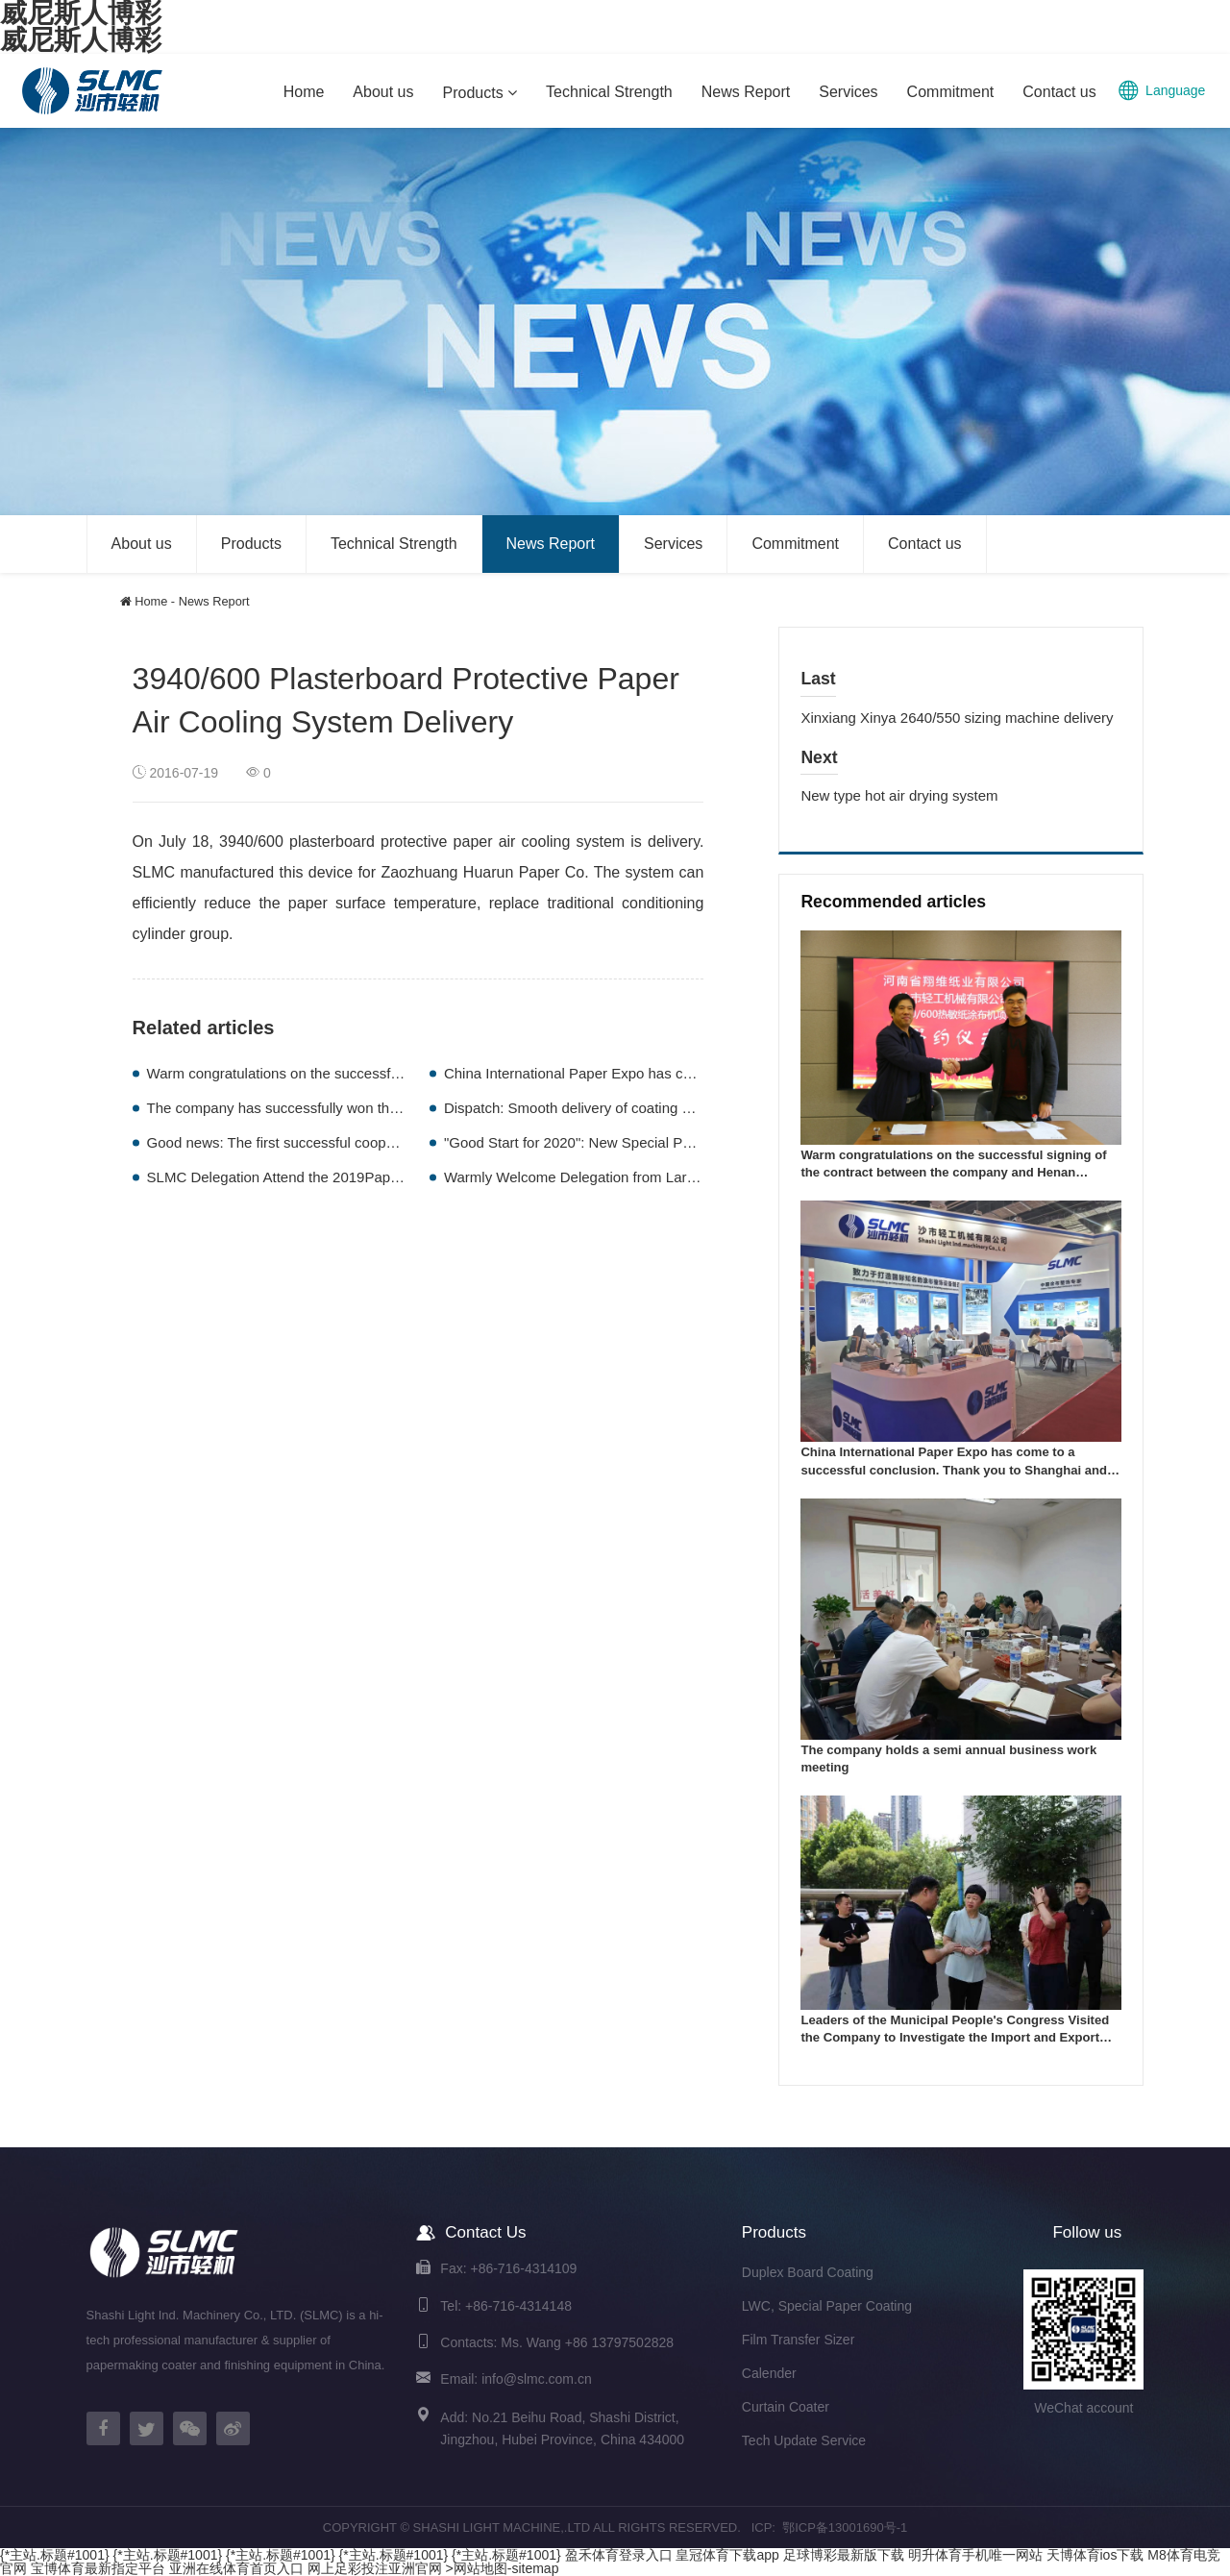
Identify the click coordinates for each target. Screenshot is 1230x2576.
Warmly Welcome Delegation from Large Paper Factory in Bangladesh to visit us (700, 1177)
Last (817, 678)
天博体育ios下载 (1095, 2555)
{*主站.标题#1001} (55, 2555)
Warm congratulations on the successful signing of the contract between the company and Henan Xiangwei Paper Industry (953, 1173)
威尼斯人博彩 (80, 40)
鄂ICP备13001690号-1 (844, 2527)
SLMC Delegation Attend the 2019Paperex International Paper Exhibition (379, 1177)
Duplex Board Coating (807, 2272)
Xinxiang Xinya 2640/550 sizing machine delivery (956, 717)
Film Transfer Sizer (798, 2339)
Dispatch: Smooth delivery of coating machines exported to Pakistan (661, 1108)
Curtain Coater (785, 2407)
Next (818, 757)
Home (151, 601)
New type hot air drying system (898, 795)
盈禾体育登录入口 (619, 2555)
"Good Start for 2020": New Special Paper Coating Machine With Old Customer (696, 1142)
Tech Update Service (804, 2440)
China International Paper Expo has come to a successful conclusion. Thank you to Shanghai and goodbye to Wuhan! (953, 1470)
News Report (214, 601)
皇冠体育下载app (727, 2555)
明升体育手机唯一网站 (975, 2555)
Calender (769, 2373)
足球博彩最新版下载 (843, 2555)
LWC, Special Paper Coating (827, 2306)
